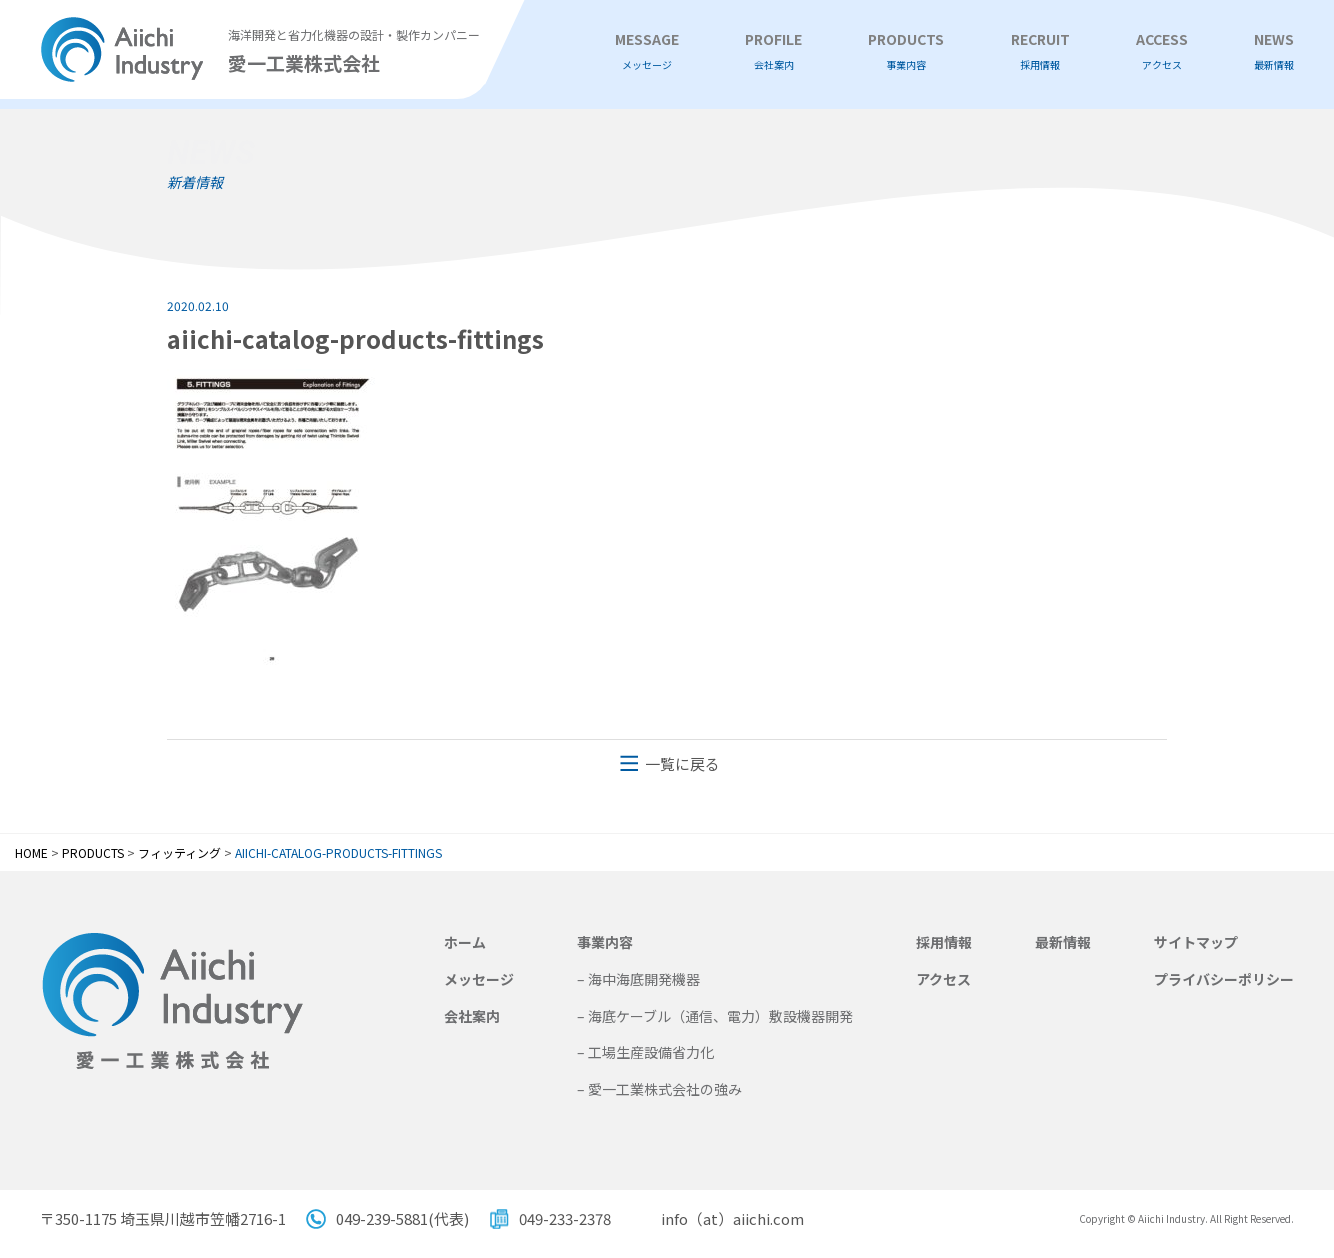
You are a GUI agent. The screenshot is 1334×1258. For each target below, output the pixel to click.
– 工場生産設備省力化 (645, 1052)
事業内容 (605, 942)
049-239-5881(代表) (402, 1218)
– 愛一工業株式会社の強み (659, 1089)
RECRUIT (1040, 51)
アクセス (943, 979)
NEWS (1274, 51)
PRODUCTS (906, 51)
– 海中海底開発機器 (638, 979)
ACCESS (1162, 51)
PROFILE (773, 51)
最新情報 (1063, 942)
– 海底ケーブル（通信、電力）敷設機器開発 (715, 1016)
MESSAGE (647, 51)
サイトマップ (1196, 942)
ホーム (465, 942)
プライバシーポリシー (1224, 979)
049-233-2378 (565, 1218)
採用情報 (944, 942)
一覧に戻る (682, 763)
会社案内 (472, 1016)
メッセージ (479, 979)
